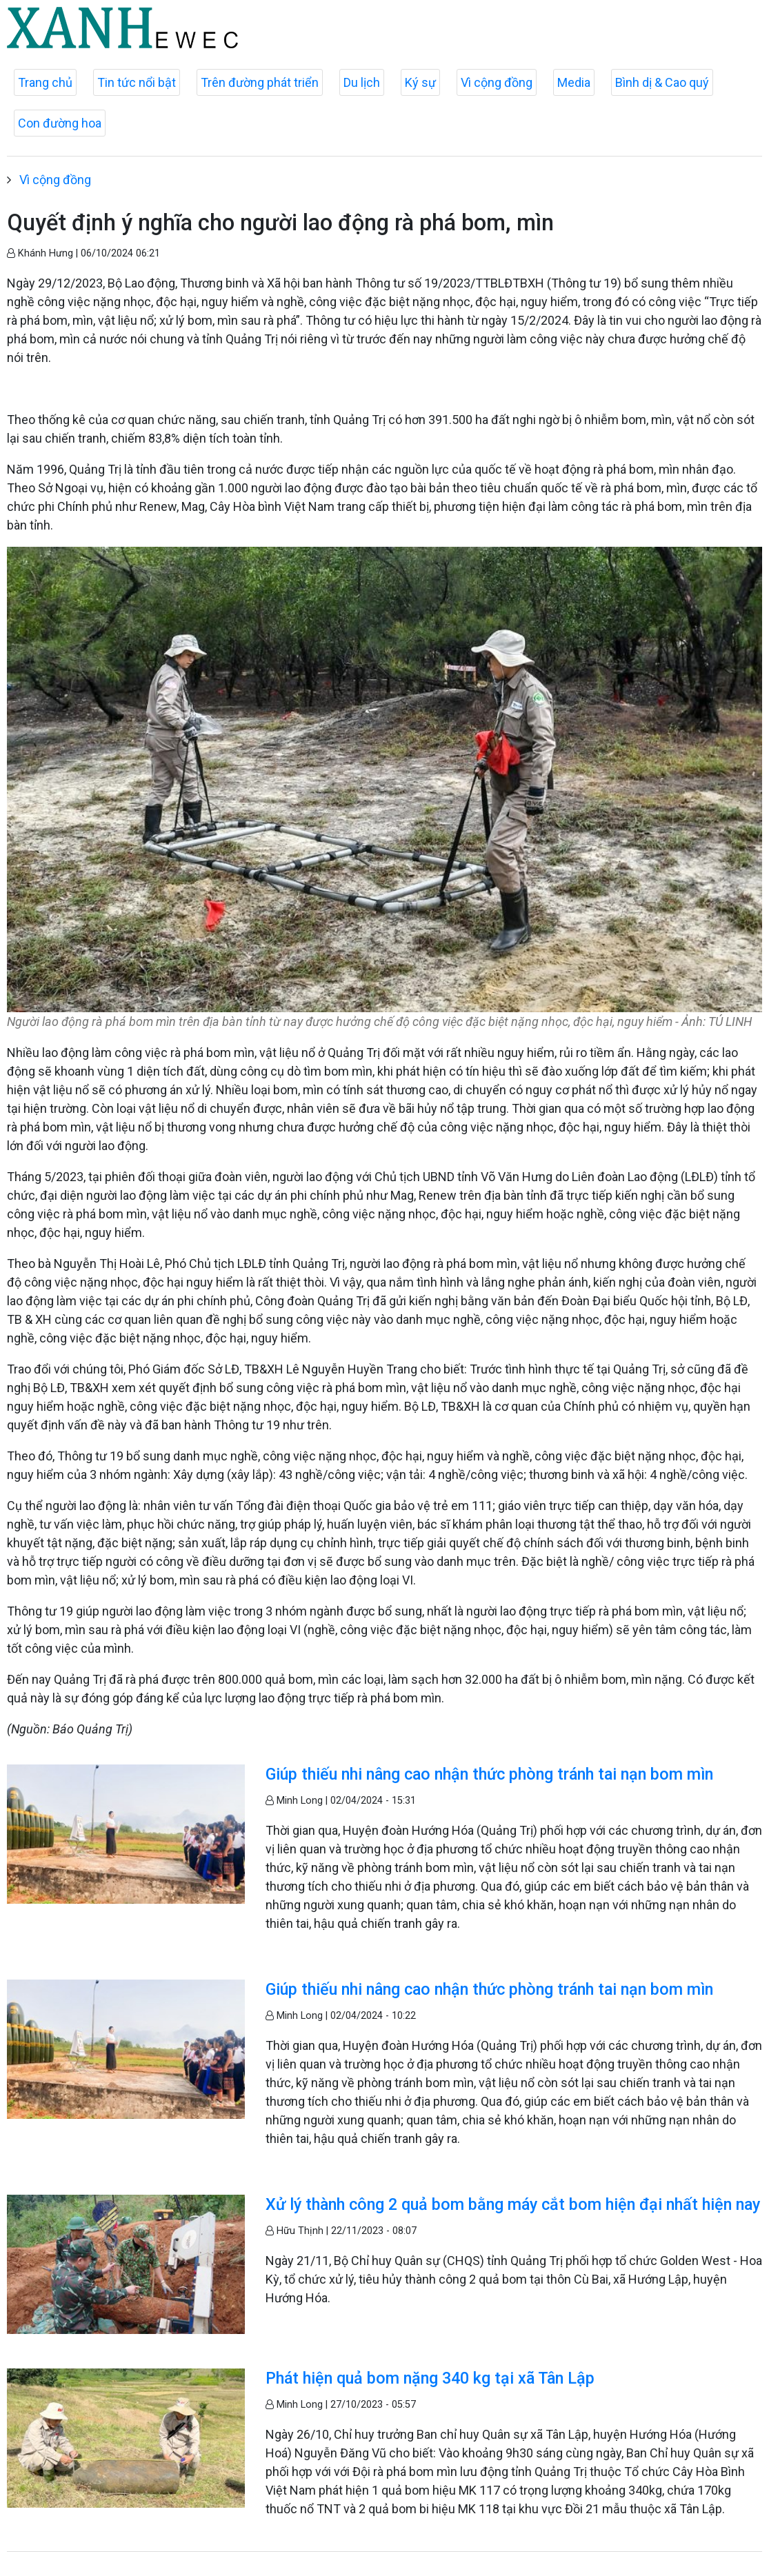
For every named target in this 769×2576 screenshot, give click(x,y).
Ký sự (420, 82)
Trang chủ (45, 82)
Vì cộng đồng (496, 82)
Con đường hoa (59, 123)
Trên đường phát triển (260, 82)
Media (573, 82)
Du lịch (361, 82)
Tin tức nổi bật (136, 82)
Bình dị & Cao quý (662, 82)
